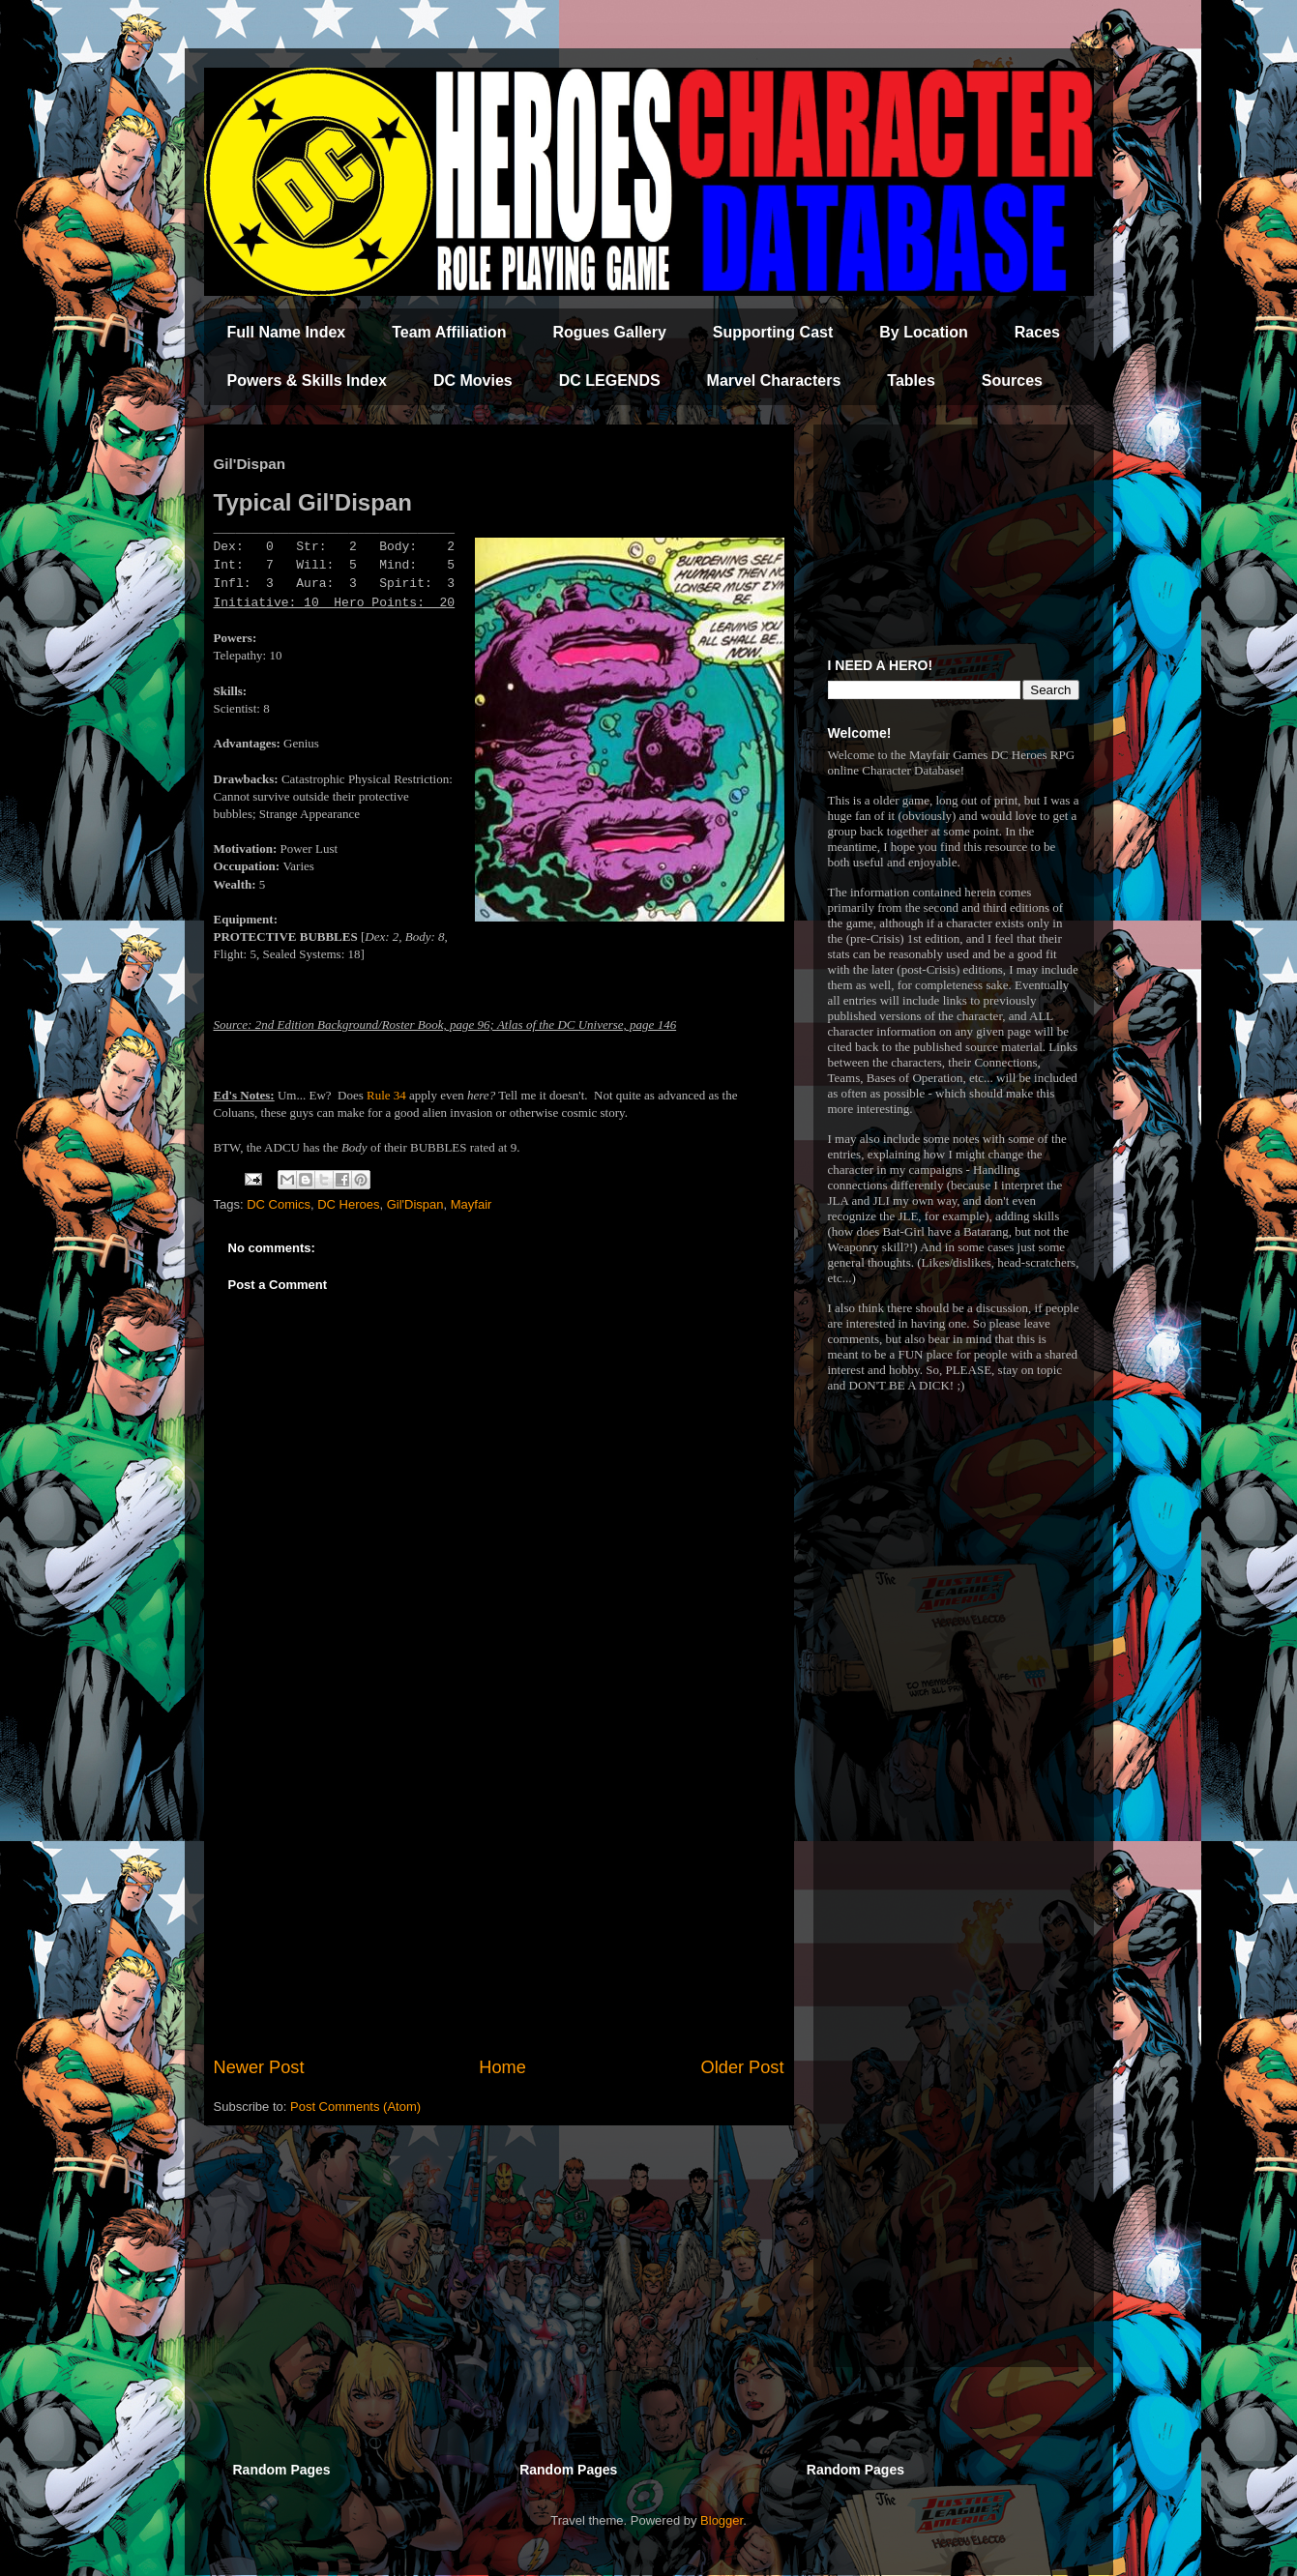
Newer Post (259, 2067)
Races (1037, 332)
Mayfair (471, 1204)
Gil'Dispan (415, 1204)
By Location (923, 332)
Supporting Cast (773, 332)
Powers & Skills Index (307, 380)
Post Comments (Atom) (355, 2106)
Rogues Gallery (608, 332)
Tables (911, 380)
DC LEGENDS (610, 380)
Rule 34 (386, 1095)
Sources (1012, 380)
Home (502, 2067)
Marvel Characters (774, 380)
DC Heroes (348, 1204)
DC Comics (278, 1204)
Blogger (721, 2520)
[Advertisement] (499, 1895)
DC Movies (473, 380)
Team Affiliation (449, 332)
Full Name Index (286, 332)
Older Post (742, 2067)
